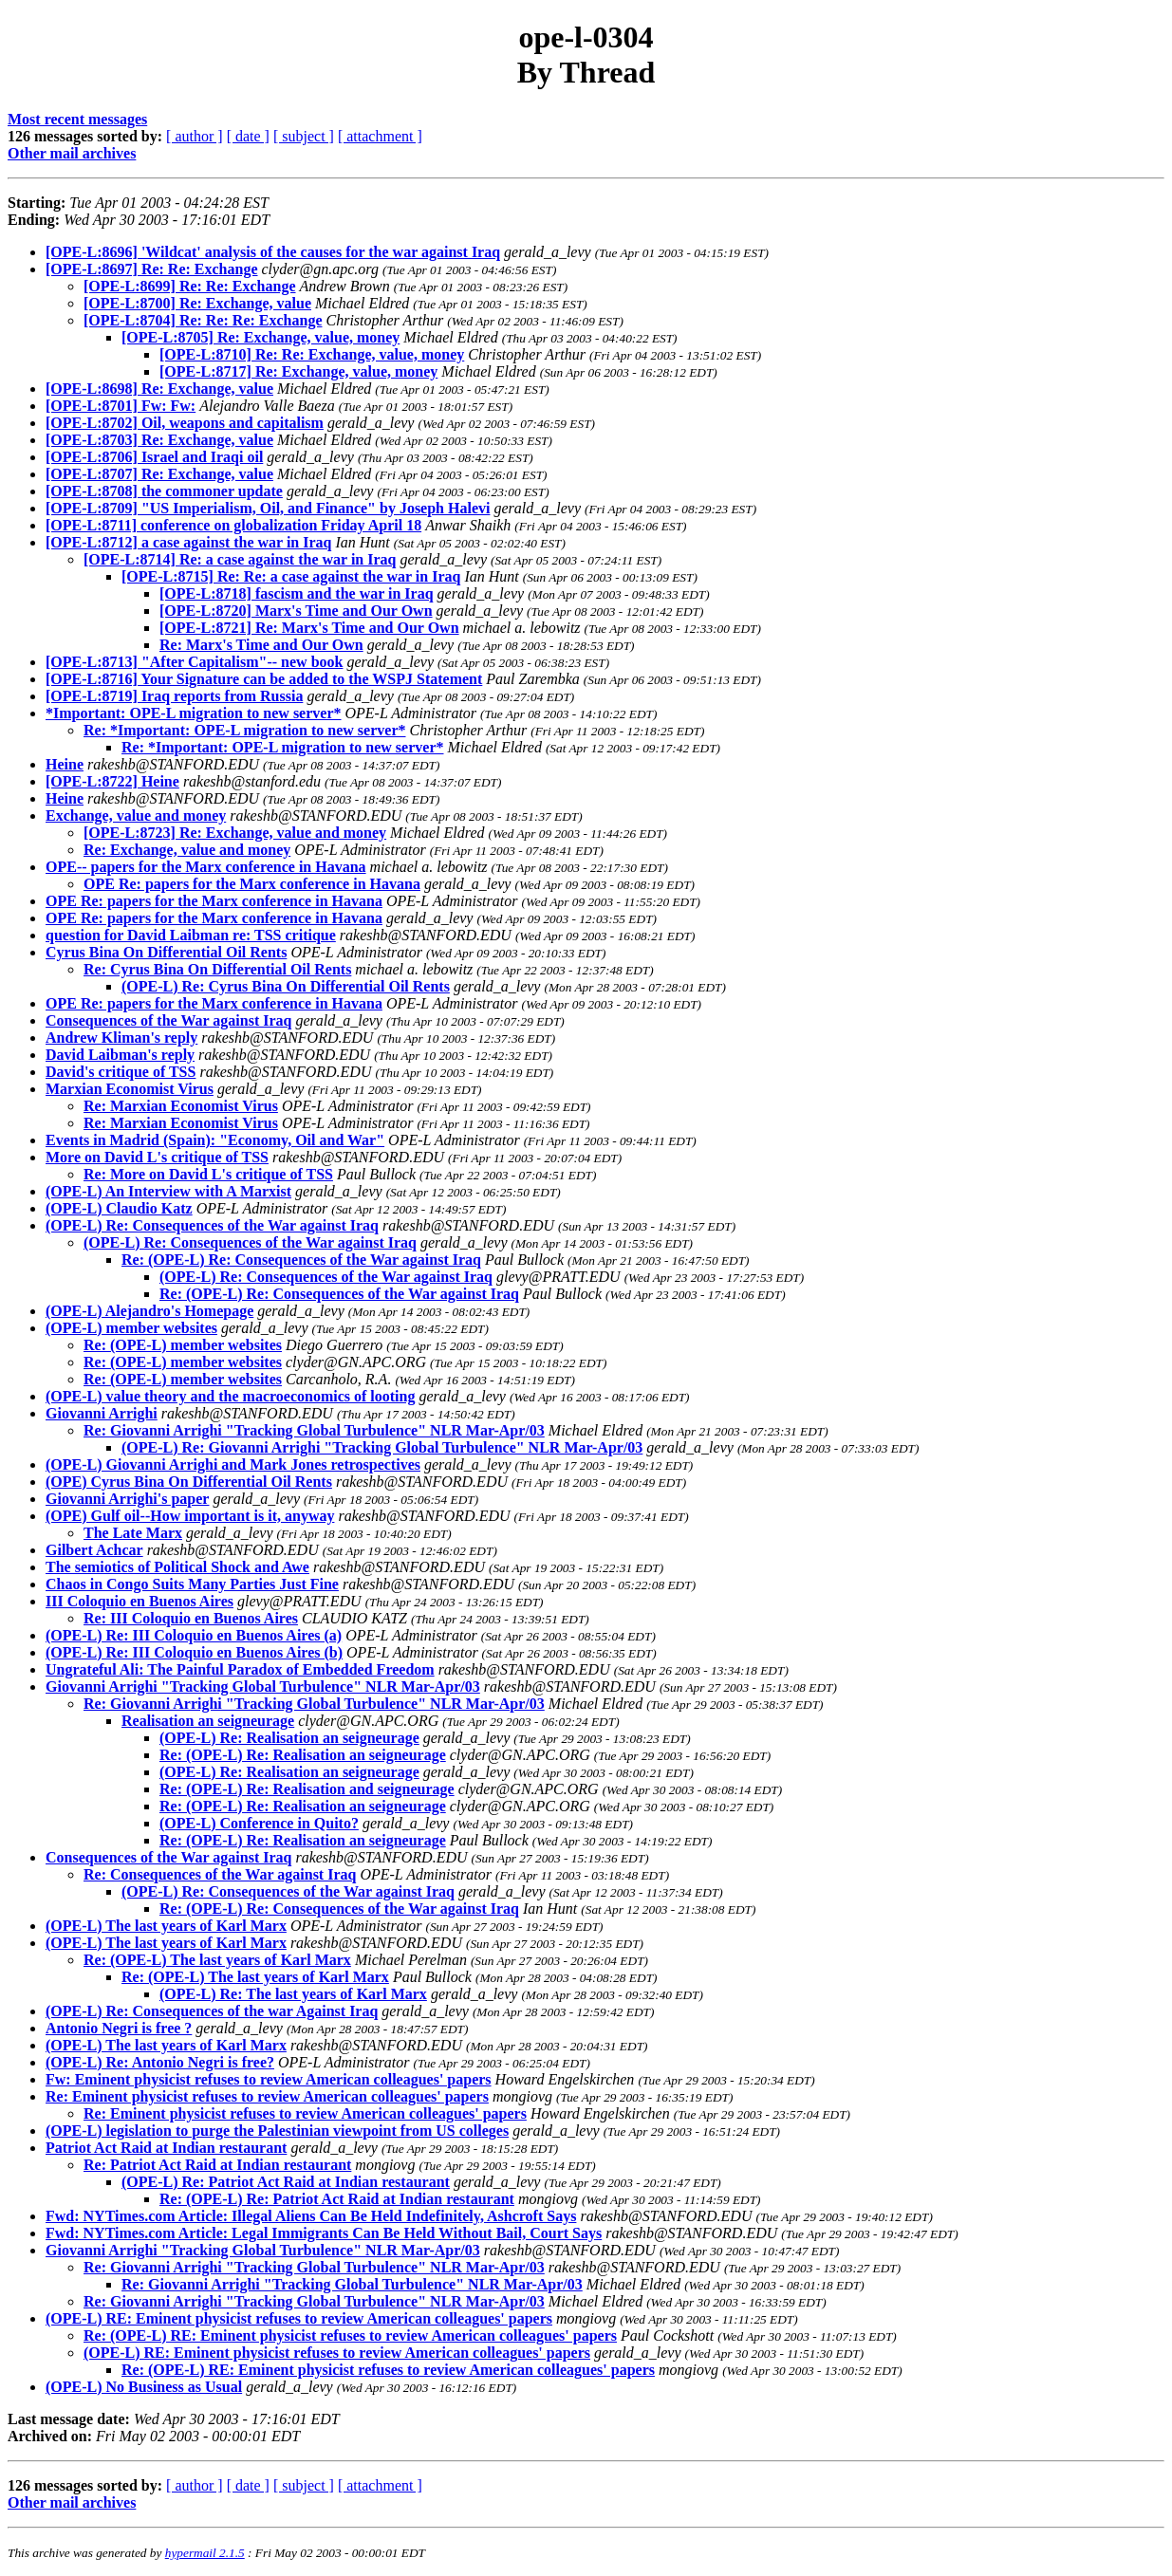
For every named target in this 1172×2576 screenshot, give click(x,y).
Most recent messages (77, 119)
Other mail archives (72, 153)
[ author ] (194, 136)
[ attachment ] (380, 136)
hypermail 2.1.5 (205, 2553)
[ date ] (248, 136)
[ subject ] (303, 136)
